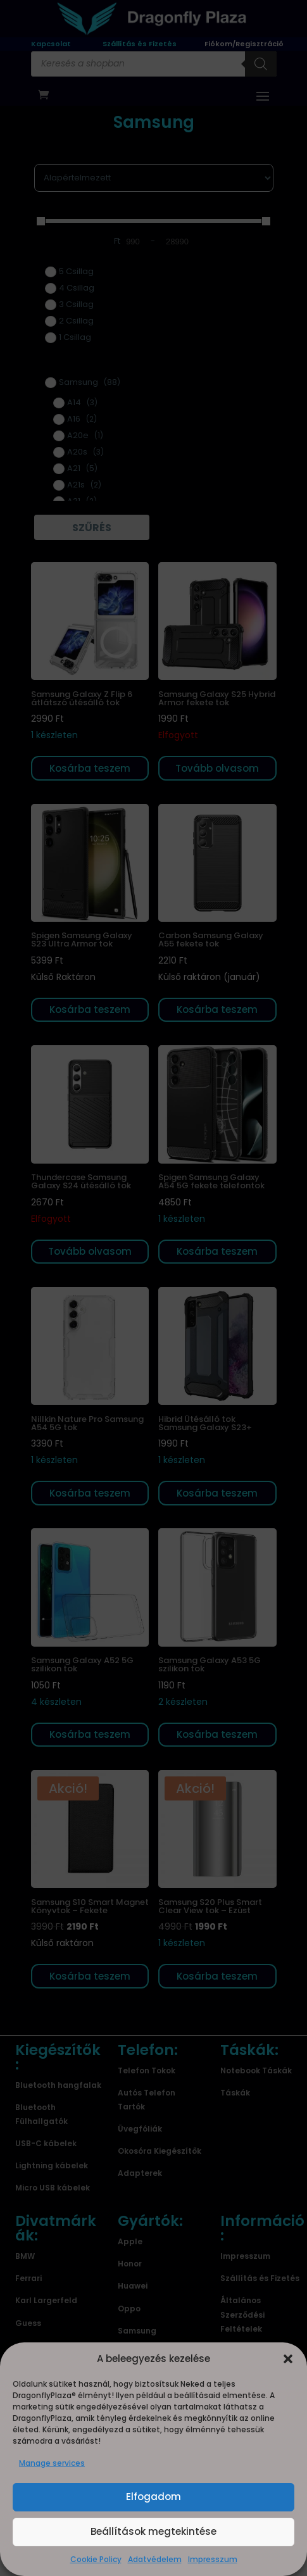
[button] (288, 2359)
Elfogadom (153, 2496)
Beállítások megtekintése (153, 2531)
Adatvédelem (155, 2559)
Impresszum (212, 2559)
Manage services (52, 2463)
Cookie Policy (96, 2559)
